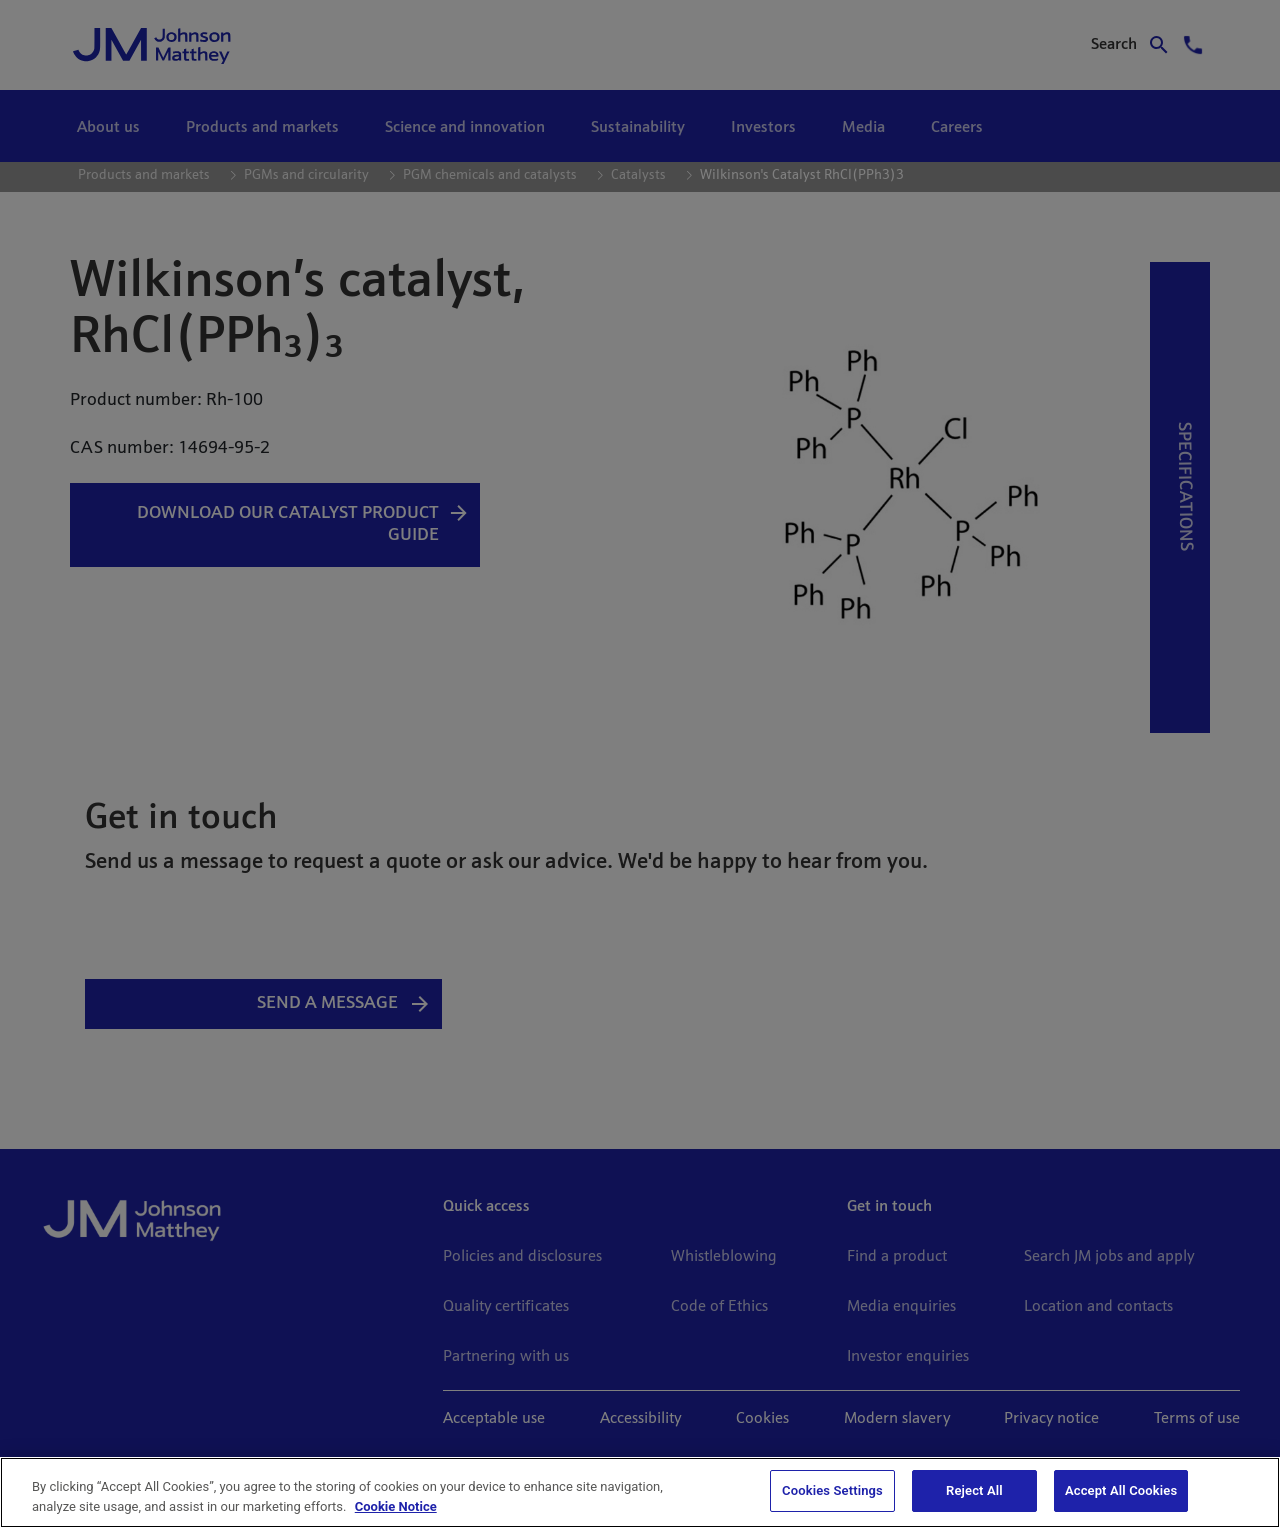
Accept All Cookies (1121, 1490)
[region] (640, 1492)
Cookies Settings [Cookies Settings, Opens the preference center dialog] (832, 1490)
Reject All (974, 1490)
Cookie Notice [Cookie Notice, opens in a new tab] (396, 1506)
